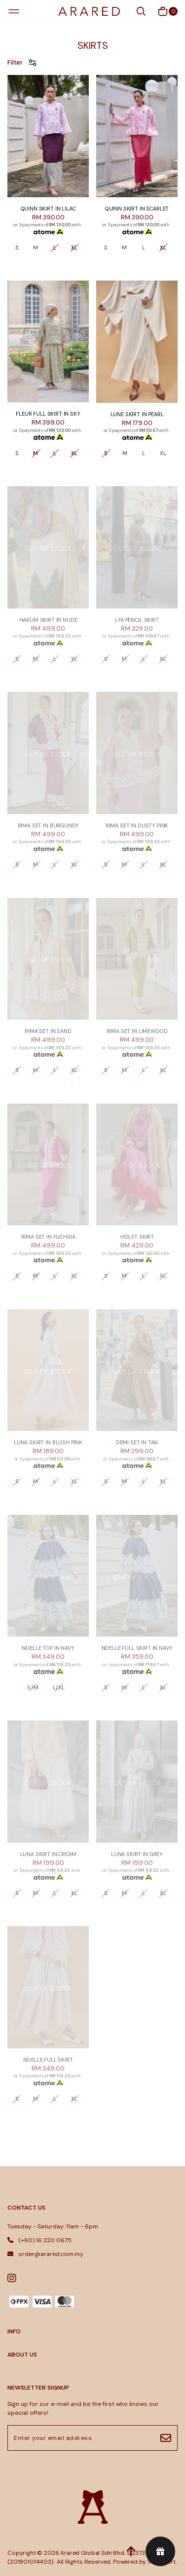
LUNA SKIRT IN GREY (137, 1854)
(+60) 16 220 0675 (39, 2240)
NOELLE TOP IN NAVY (48, 1648)
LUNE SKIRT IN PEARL (137, 414)
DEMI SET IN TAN (137, 1442)
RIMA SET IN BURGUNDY (48, 825)
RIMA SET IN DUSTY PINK (137, 825)
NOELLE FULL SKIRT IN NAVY (137, 1648)
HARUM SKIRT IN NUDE (48, 619)
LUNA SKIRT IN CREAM (48, 1854)
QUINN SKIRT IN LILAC (48, 208)
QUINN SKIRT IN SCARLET (137, 208)
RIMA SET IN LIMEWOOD (137, 1031)
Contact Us (26, 2208)
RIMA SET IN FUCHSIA (48, 1236)
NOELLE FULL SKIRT (48, 2059)
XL (163, 453)
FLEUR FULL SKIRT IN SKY (48, 413)
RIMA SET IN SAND (48, 1031)
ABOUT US (22, 2355)
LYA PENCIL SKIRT (136, 619)
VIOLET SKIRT (137, 1236)
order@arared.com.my (45, 2254)
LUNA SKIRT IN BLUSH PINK (48, 1442)
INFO (14, 2331)
